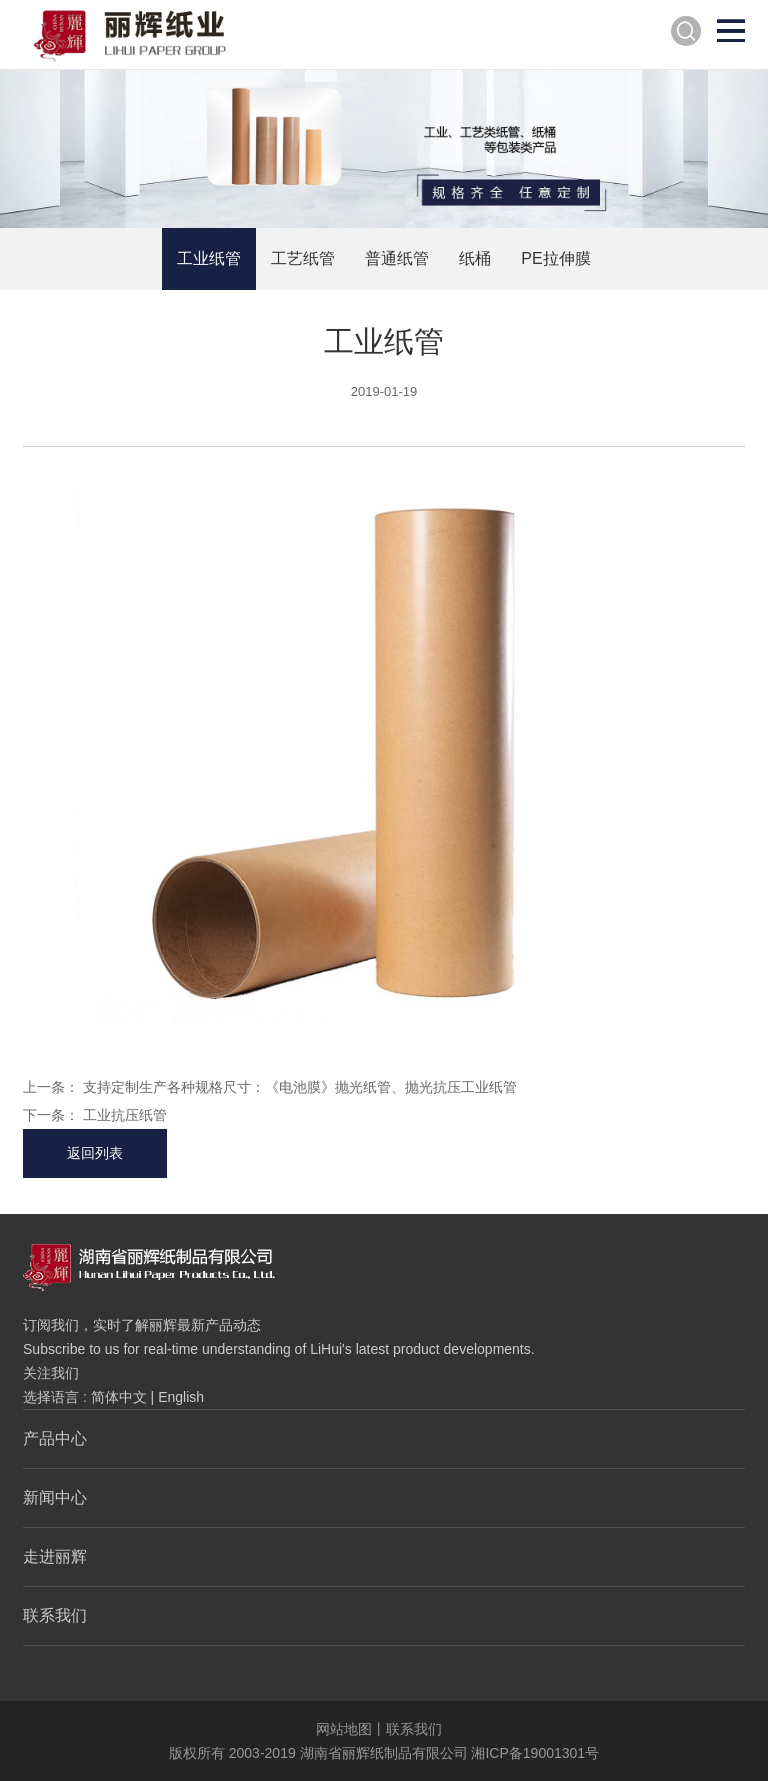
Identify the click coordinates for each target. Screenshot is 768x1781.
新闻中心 (55, 1497)
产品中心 (55, 1438)
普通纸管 (397, 258)
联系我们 (55, 1615)
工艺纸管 (303, 258)
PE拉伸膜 (555, 258)
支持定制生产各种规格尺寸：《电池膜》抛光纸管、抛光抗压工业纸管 (300, 1087)
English (181, 1397)
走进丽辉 (55, 1556)
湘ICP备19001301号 (535, 1753)
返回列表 (95, 1153)
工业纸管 (209, 258)
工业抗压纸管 (125, 1115)
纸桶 (475, 258)
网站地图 (344, 1729)
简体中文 (119, 1397)
